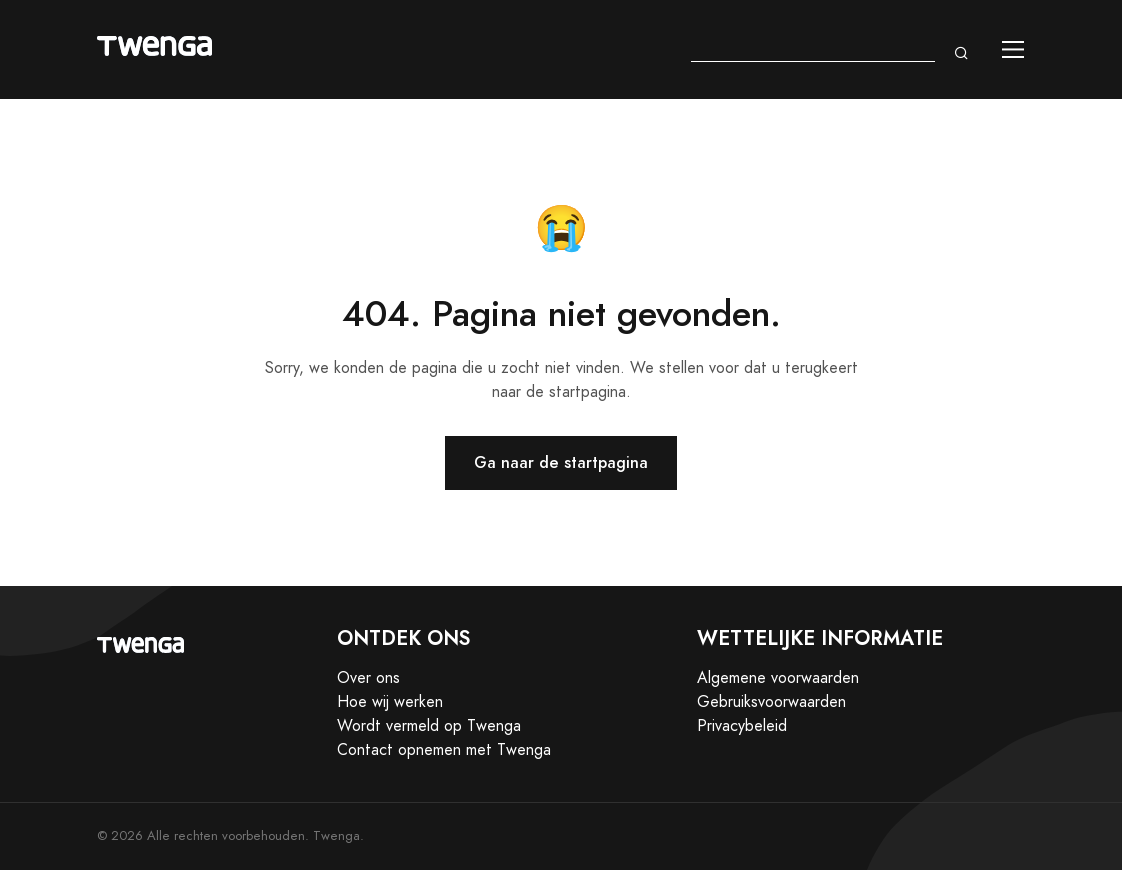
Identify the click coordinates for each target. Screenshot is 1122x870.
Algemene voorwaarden (778, 678)
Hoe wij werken (390, 702)
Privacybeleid (742, 726)
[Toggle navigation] (1013, 49)
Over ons (368, 678)
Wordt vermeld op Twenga (429, 726)
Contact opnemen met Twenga (444, 750)
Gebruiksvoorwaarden (771, 702)
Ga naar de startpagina (561, 462)
